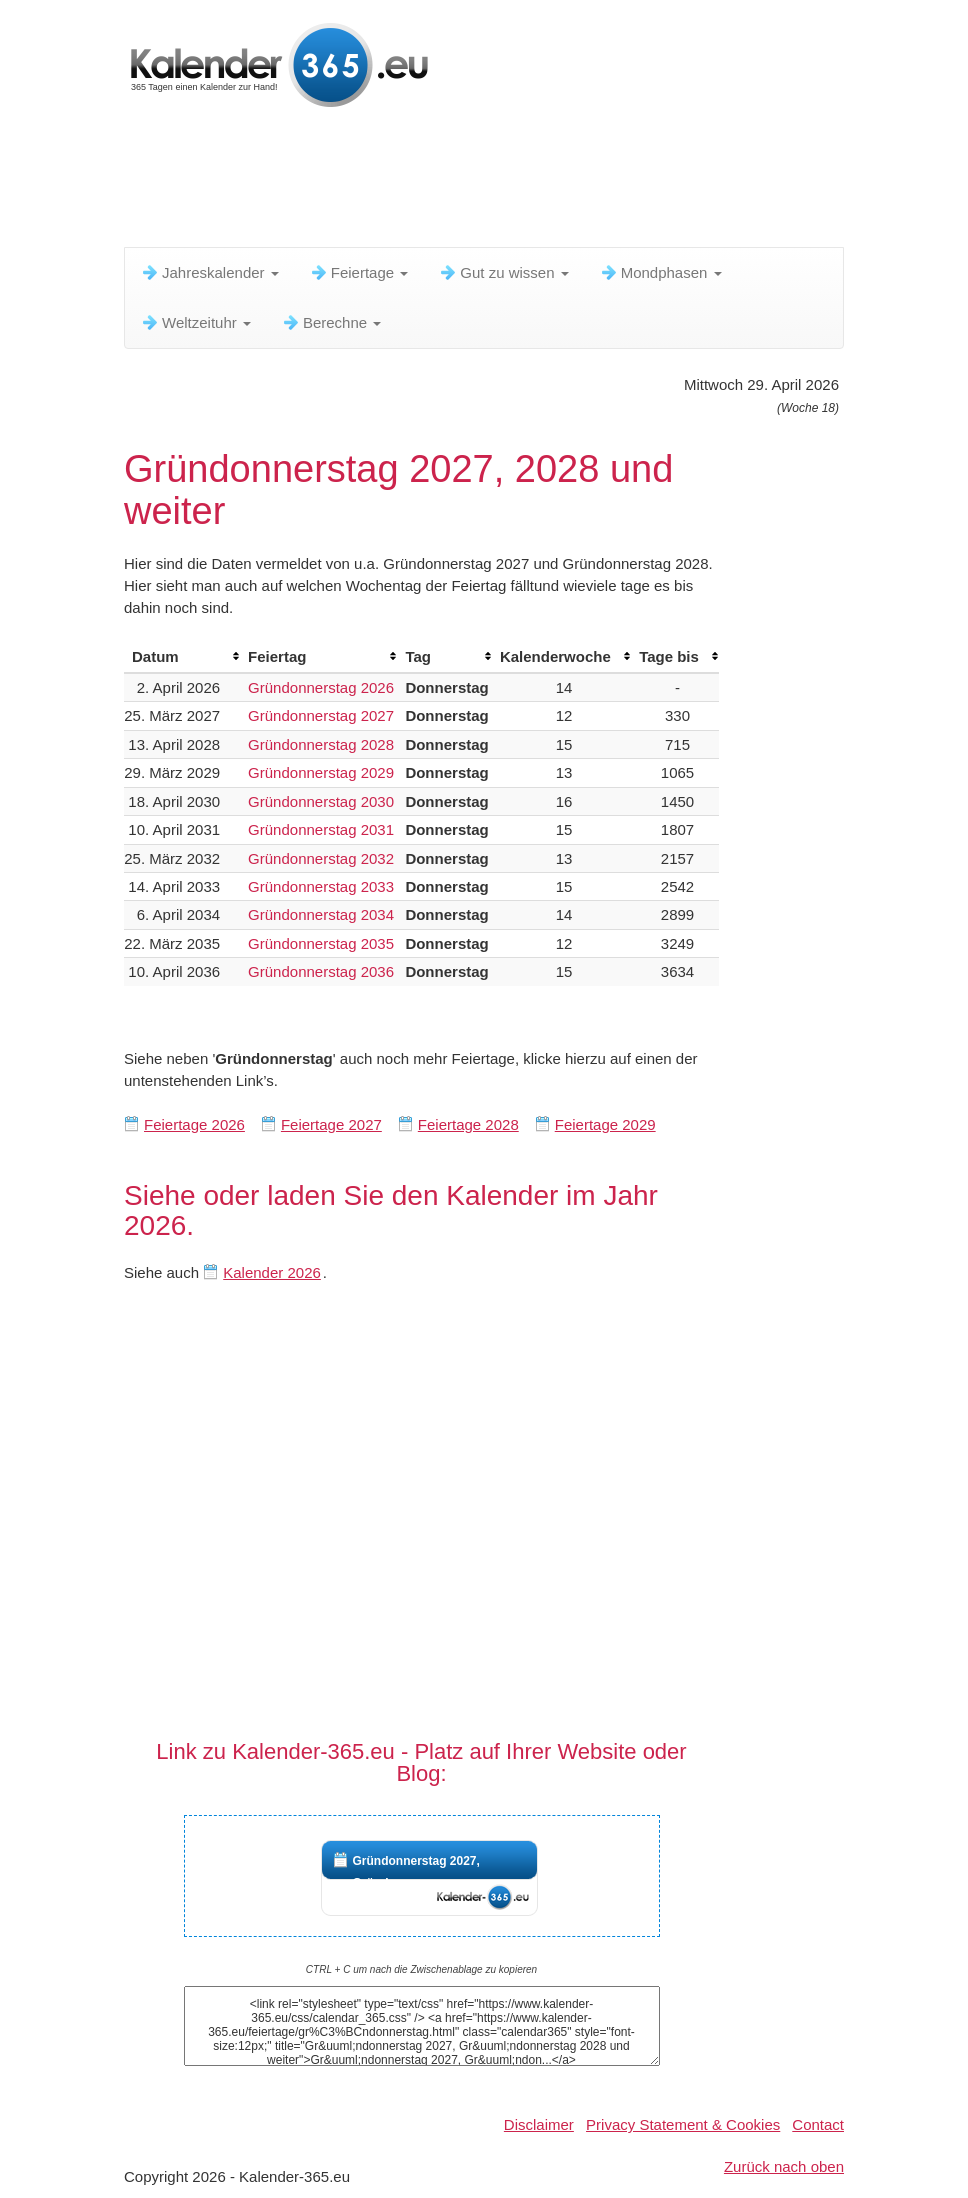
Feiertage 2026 (194, 1124)
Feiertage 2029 (605, 1124)
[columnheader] (182, 657)
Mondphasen (660, 272)
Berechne (331, 322)
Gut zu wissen (503, 272)
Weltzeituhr (195, 322)
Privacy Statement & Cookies (683, 2124)
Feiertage (359, 272)
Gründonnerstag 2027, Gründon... (416, 1872)
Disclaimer (539, 2124)
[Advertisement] (488, 185)
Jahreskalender (209, 272)
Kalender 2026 (272, 1272)
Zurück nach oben (784, 2166)
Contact (818, 2124)
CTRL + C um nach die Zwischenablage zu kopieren (421, 1969)
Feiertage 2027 (331, 1124)
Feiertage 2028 (468, 1124)
